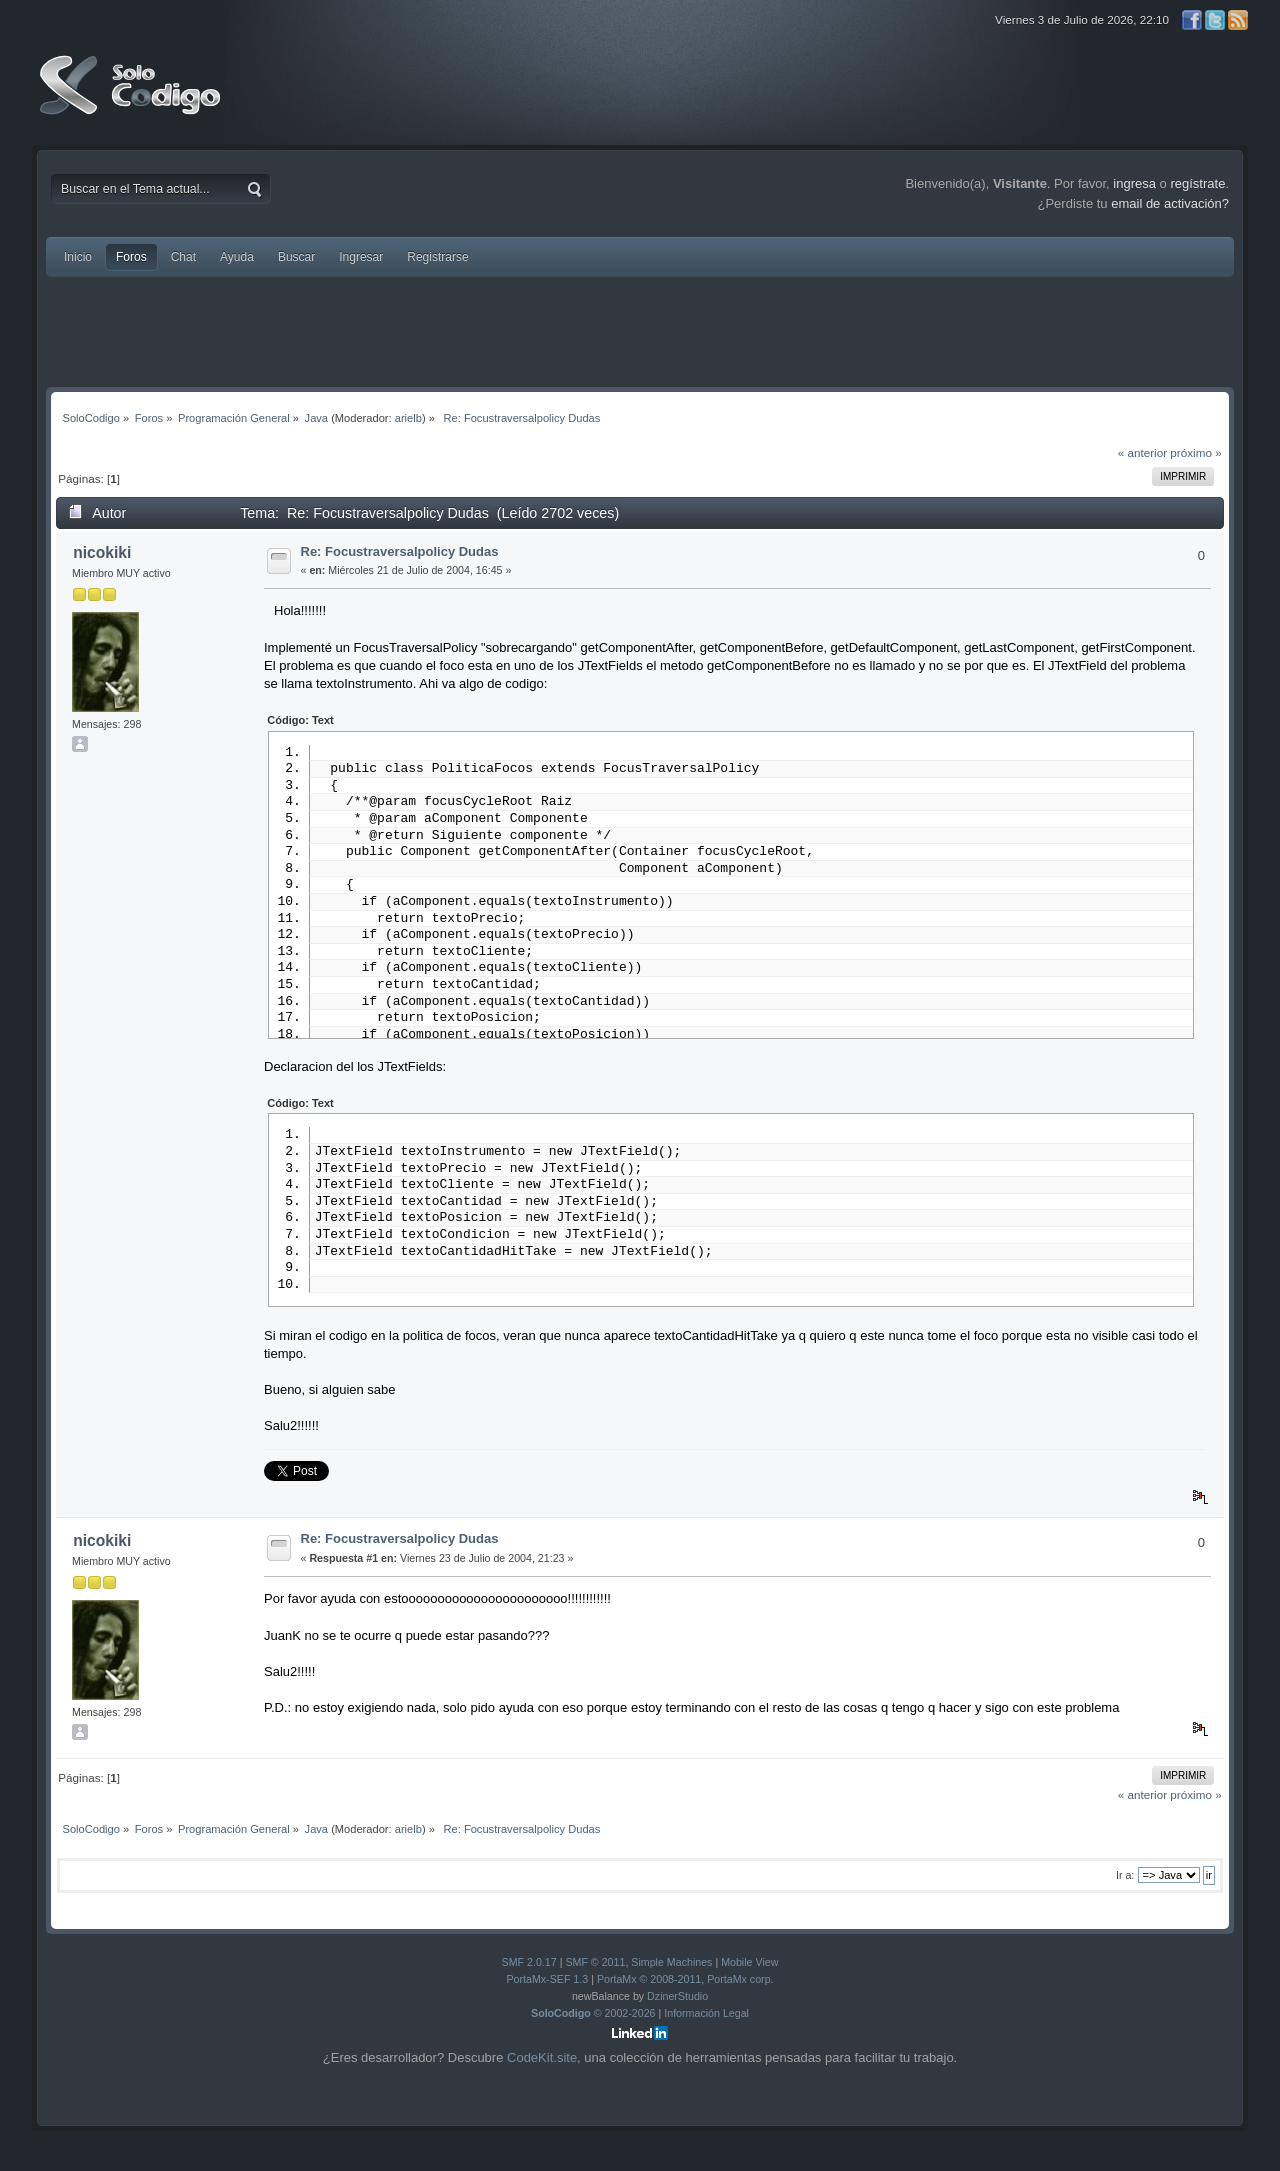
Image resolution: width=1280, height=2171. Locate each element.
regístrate (1197, 183)
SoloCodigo (132, 100)
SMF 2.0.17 (529, 1972)
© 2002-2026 (593, 2023)
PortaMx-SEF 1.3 (547, 1989)
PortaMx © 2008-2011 (649, 1989)
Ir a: (1125, 1885)
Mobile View (749, 1972)
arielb (408, 418)
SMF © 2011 (595, 1972)
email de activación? (1170, 203)
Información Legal (706, 2023)
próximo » (1195, 452)
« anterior (1142, 452)
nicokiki (102, 552)
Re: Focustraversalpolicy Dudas (400, 551)
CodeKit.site (542, 2067)
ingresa (1134, 183)
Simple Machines (671, 1972)
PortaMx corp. (740, 1989)
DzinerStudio (677, 2006)
